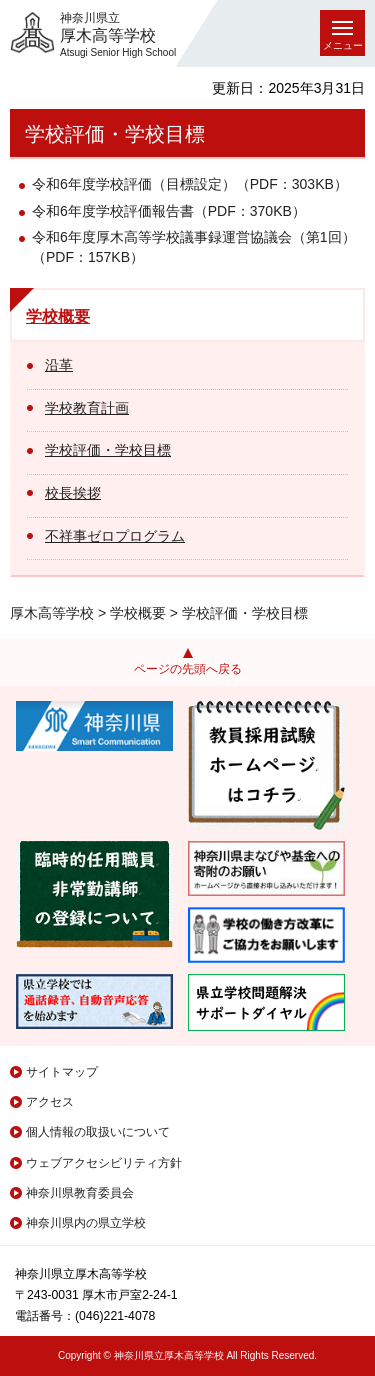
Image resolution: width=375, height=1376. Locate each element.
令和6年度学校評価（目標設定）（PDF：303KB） (190, 184)
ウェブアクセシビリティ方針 (104, 1163)
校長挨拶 (73, 493)
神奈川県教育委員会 (80, 1193)
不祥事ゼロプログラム (115, 536)
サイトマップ (62, 1072)
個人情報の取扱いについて (98, 1132)
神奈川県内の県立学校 (86, 1223)
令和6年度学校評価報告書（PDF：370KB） (169, 211)
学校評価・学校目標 (108, 450)
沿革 (59, 365)
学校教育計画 (87, 408)
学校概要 (58, 316)
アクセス (50, 1102)
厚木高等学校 (52, 613)
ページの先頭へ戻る (188, 669)
